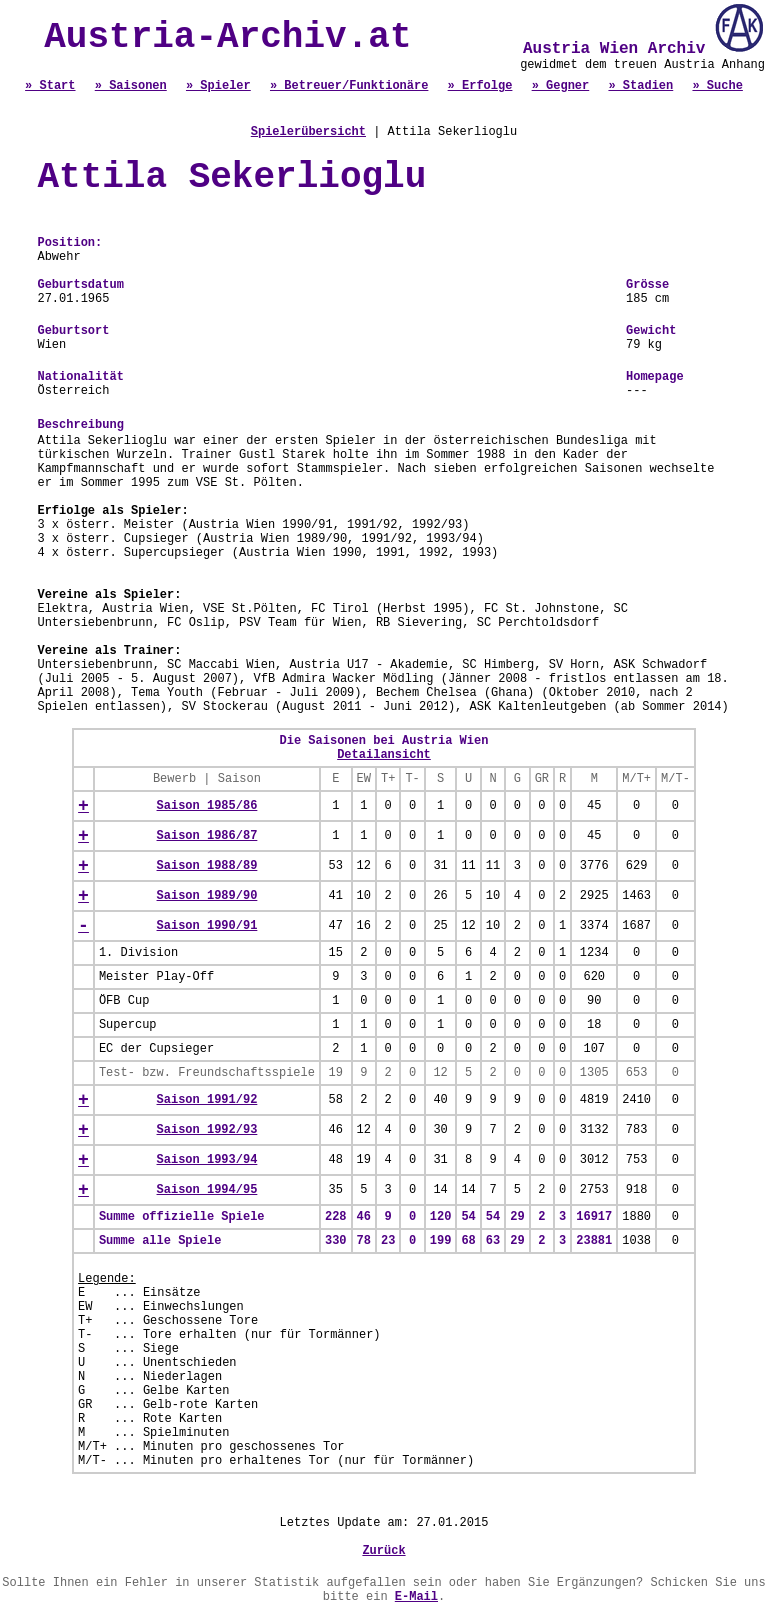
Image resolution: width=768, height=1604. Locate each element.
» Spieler (218, 86)
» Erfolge (480, 86)
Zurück (383, 1551)
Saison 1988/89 (207, 866)
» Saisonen (131, 86)
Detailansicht (384, 755)
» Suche (717, 86)
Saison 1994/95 (207, 1190)
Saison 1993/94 (207, 1160)
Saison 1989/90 (207, 896)
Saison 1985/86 (207, 806)
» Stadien (640, 86)
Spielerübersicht (308, 132)
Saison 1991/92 (207, 1100)
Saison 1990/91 (207, 926)
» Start (50, 86)
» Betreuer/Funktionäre (349, 86)
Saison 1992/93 (207, 1130)
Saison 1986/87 (207, 836)
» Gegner (561, 86)
